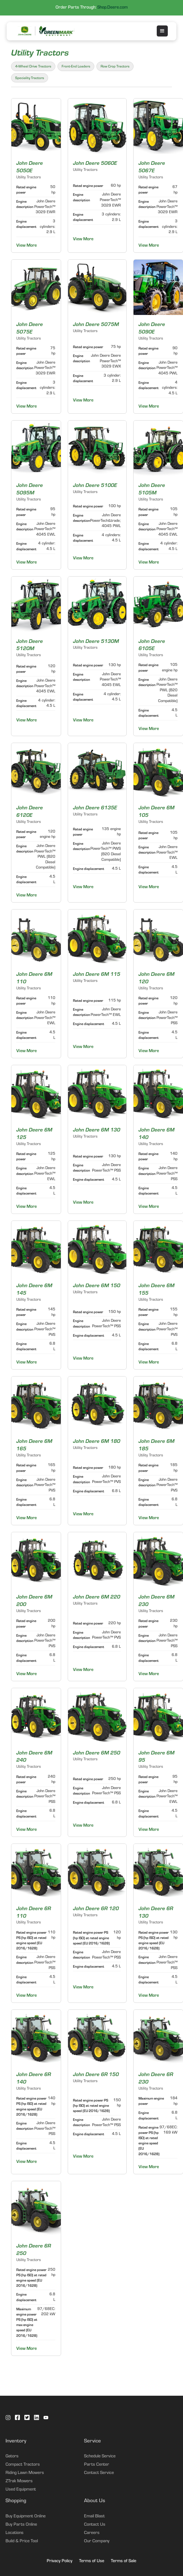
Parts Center (96, 2465)
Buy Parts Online (21, 2525)
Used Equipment (21, 2490)
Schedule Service (100, 2456)
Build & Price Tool (22, 2541)
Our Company (96, 2541)
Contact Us (94, 2525)
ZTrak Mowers (19, 2481)
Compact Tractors (23, 2465)
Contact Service (99, 2473)
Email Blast (94, 2516)
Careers (92, 2533)
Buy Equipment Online (26, 2516)
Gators (12, 2456)
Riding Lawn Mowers (25, 2473)
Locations (14, 2533)
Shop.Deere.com (112, 8)
